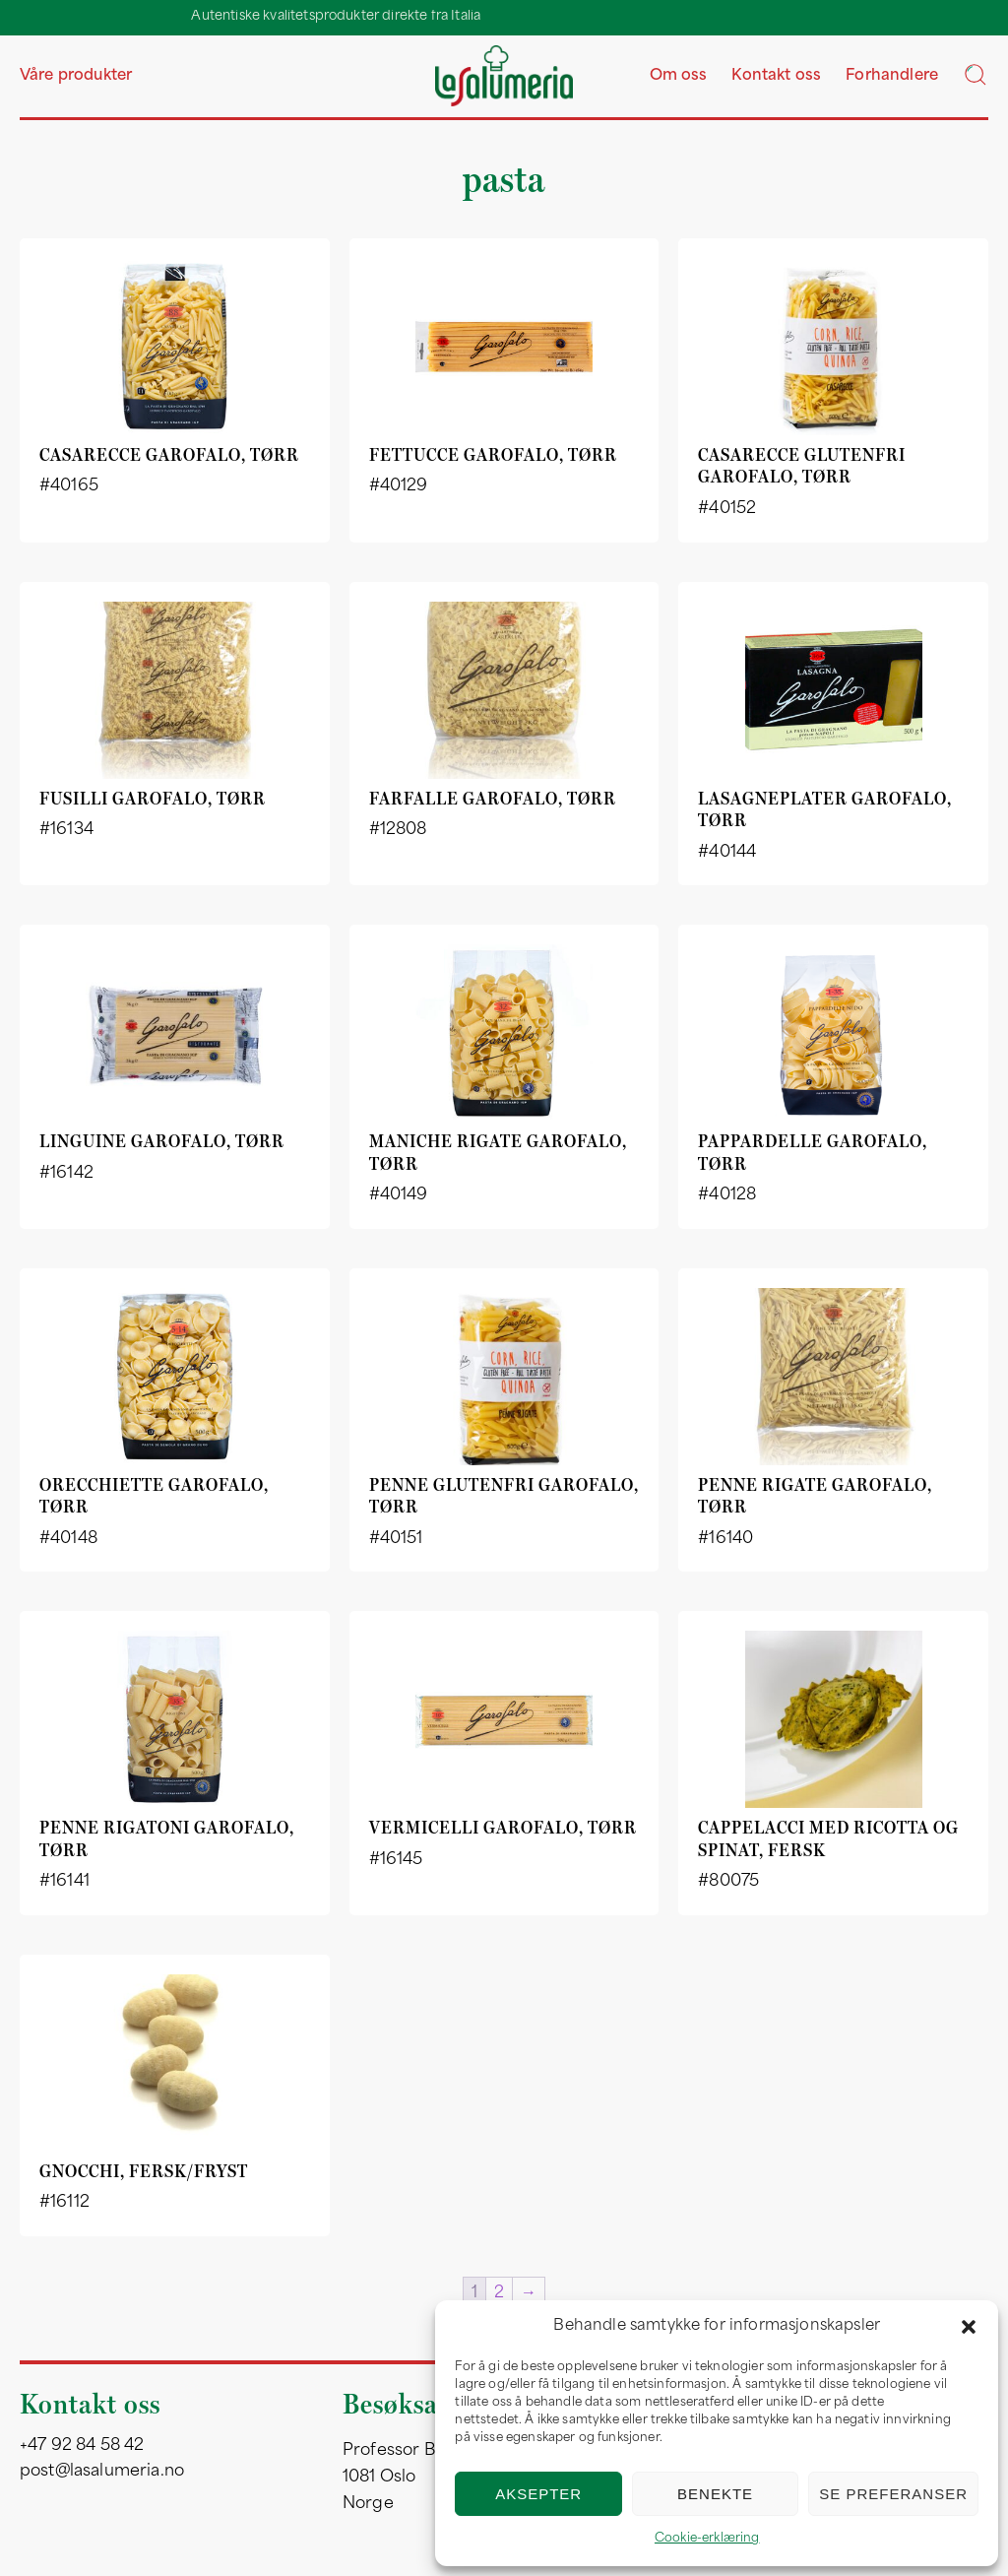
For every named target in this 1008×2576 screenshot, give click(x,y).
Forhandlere (892, 76)
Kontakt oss (776, 76)
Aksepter (538, 2493)
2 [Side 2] (499, 2293)
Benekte (715, 2493)
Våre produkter (76, 76)
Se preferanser (893, 2493)
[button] (968, 2327)
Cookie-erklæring (707, 2538)
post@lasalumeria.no (102, 2471)
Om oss (679, 76)
